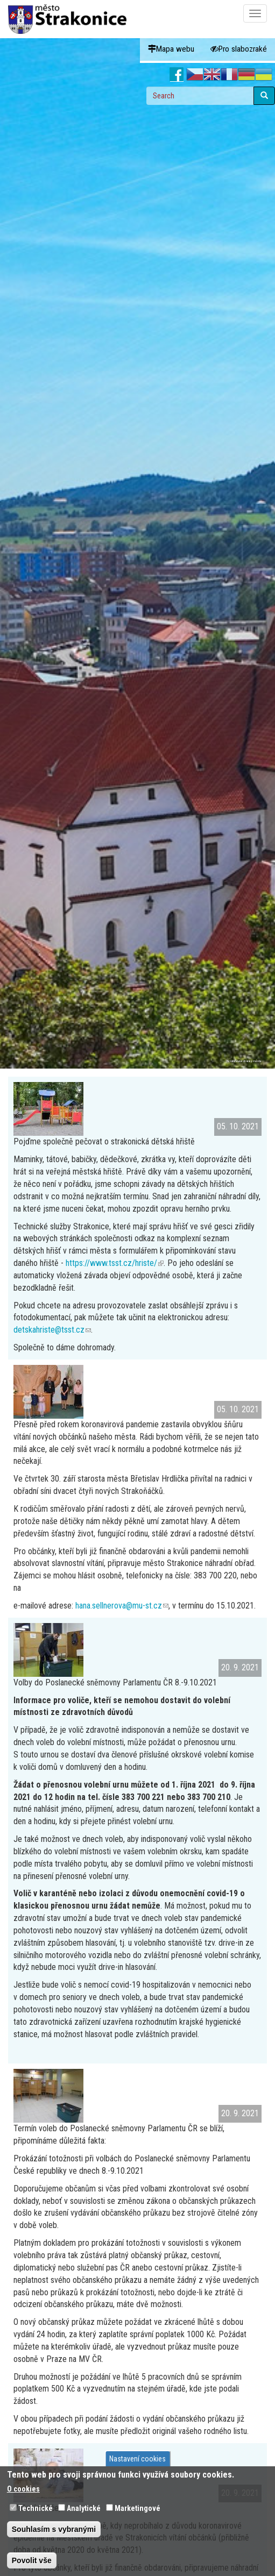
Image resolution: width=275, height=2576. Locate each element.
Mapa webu (171, 49)
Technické (35, 2508)
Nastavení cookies (137, 2458)
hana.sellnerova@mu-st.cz (121, 1605)
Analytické (84, 2508)
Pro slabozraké (238, 49)
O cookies (23, 2489)
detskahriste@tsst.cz (52, 1330)
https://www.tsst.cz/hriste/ (115, 1263)
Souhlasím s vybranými (54, 2529)
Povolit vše (32, 2560)
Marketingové (137, 2508)
